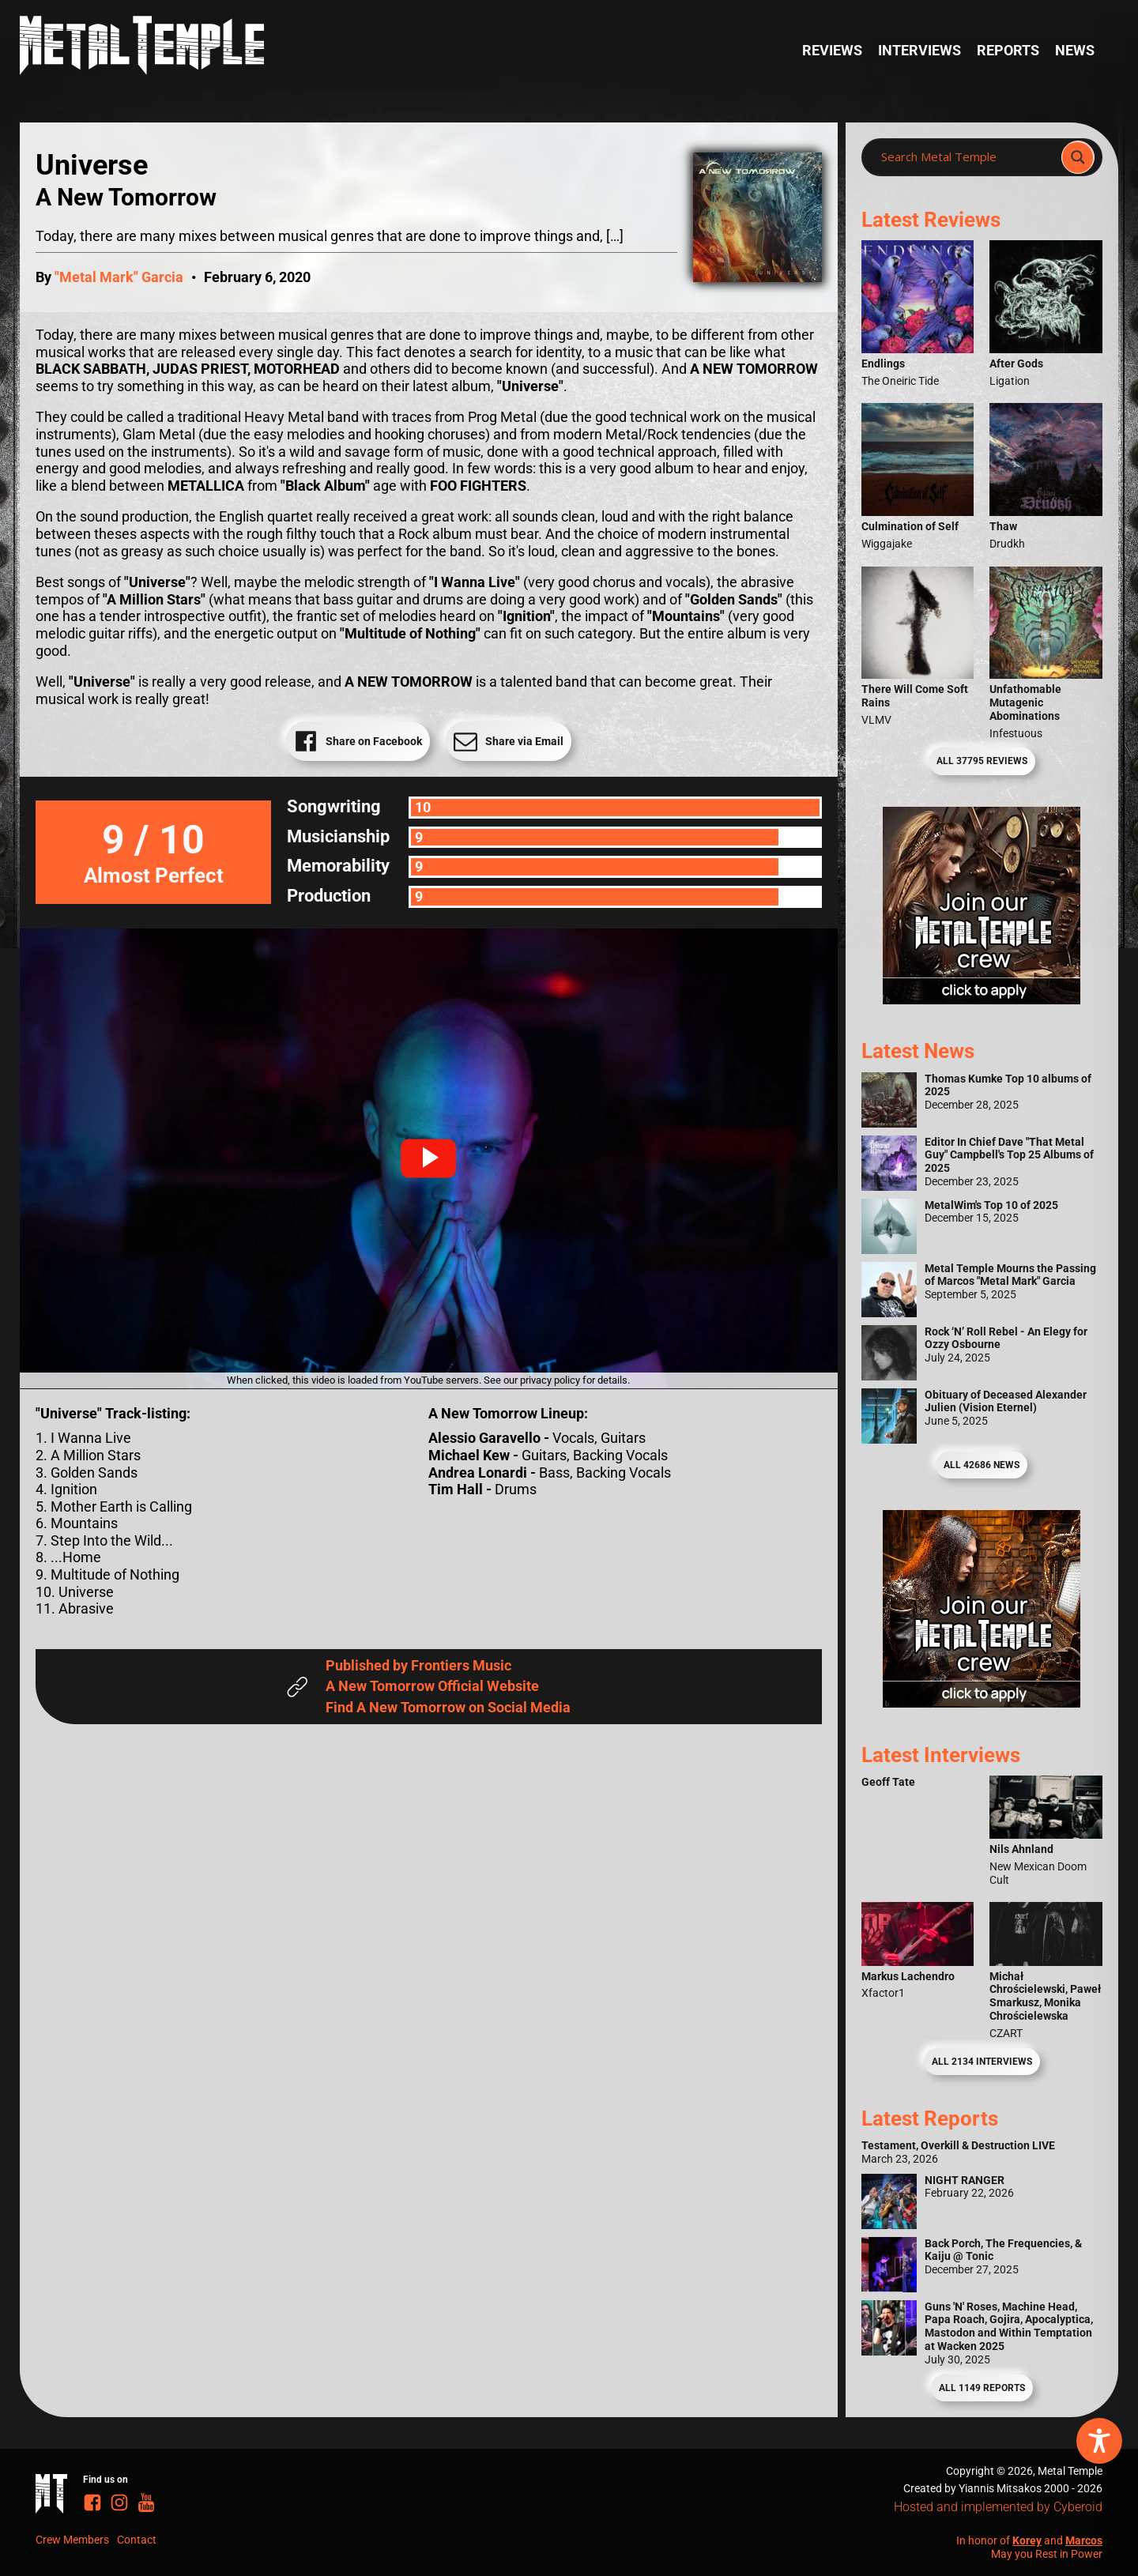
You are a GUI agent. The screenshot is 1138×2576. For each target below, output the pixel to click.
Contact (136, 2539)
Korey (1027, 2540)
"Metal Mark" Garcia (119, 277)
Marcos (1083, 2540)
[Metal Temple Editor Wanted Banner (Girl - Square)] (981, 999)
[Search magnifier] (1078, 157)
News (1075, 50)
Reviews (832, 50)
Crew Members (72, 2539)
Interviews (919, 50)
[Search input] (966, 157)
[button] (428, 1158)
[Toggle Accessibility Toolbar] (1099, 2440)
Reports (1008, 50)
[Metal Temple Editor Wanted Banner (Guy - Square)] (981, 1702)
